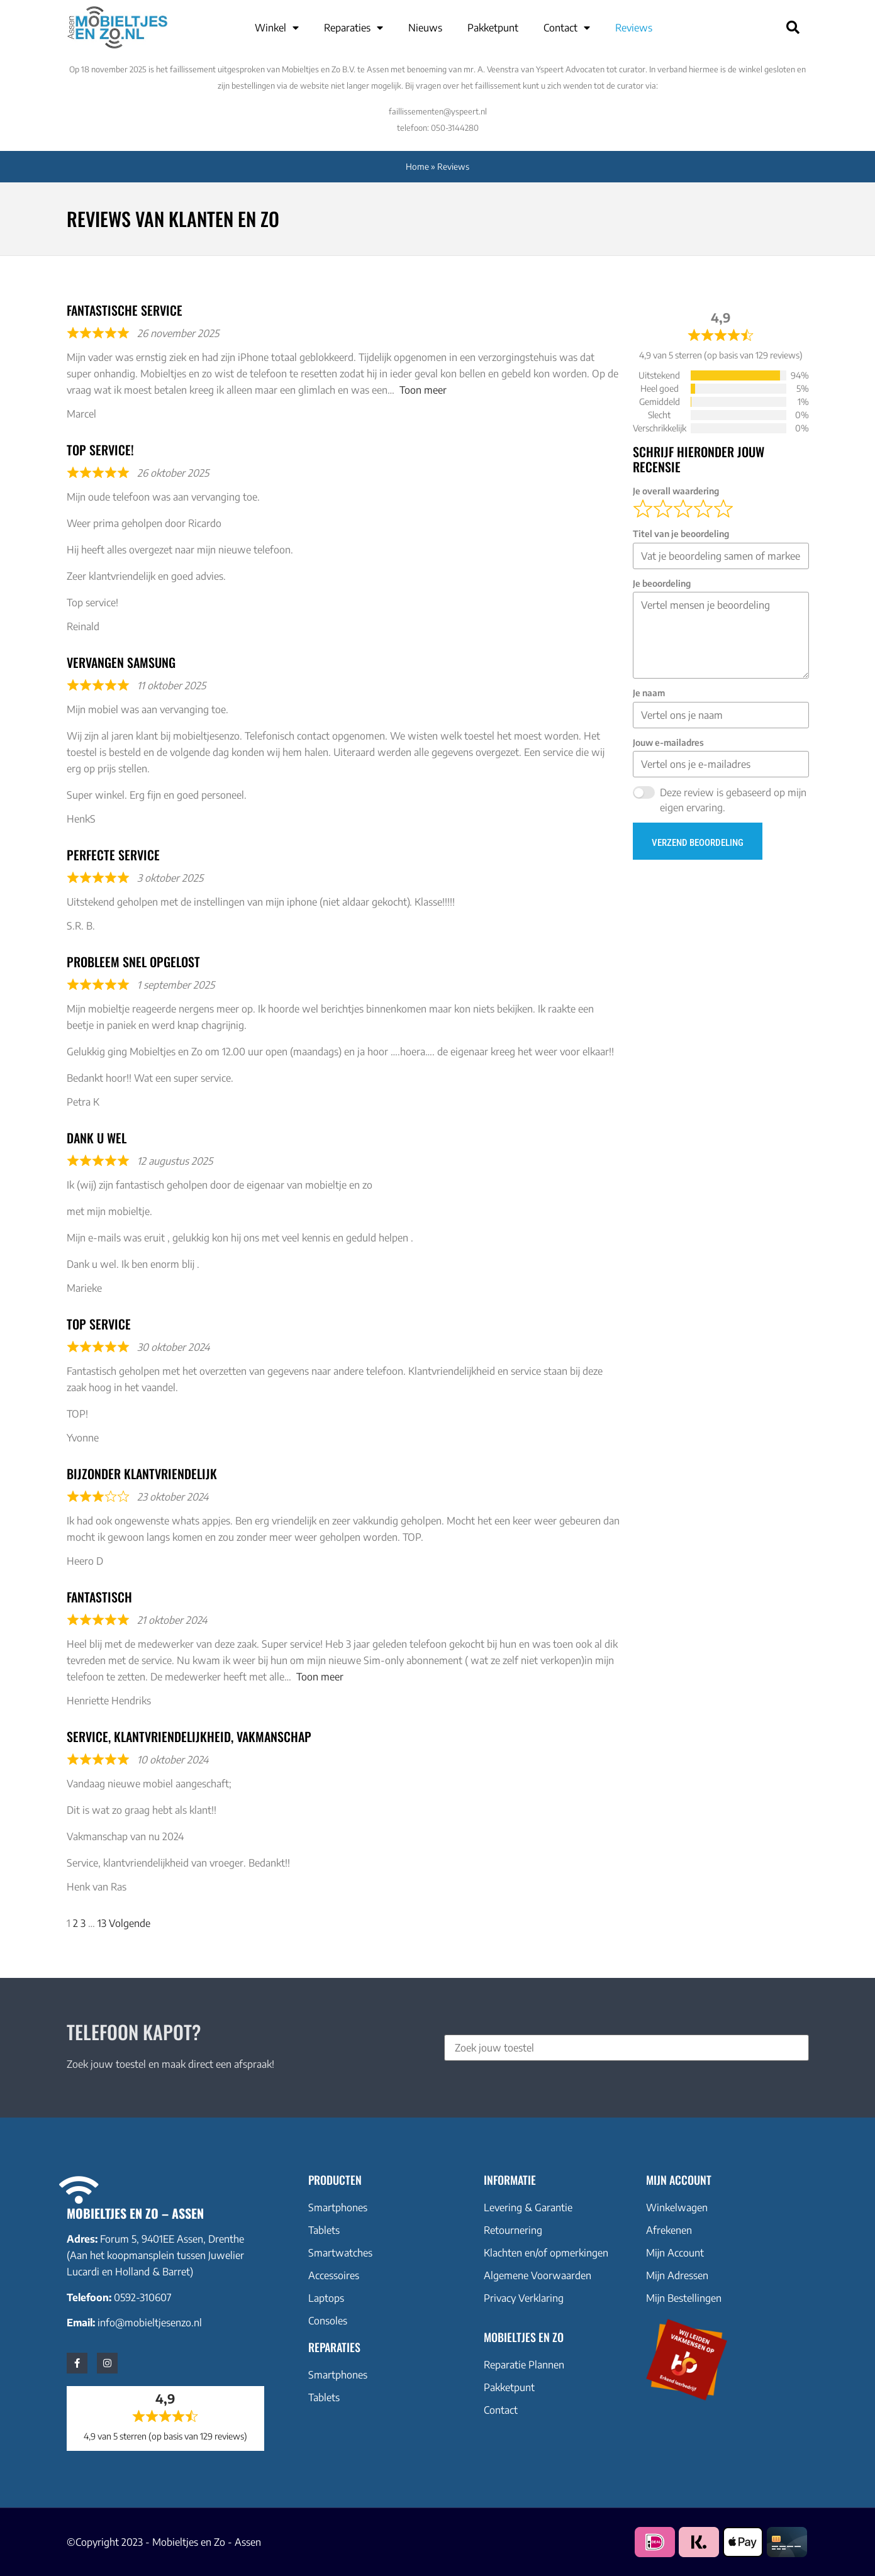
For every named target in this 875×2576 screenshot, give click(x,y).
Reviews (633, 27)
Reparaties (353, 27)
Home (417, 166)
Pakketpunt (492, 27)
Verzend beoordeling (698, 842)
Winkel (277, 27)
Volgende (129, 1923)
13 (102, 1923)
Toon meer (423, 390)
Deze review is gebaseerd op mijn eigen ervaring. (733, 800)
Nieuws (425, 27)
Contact (566, 27)
